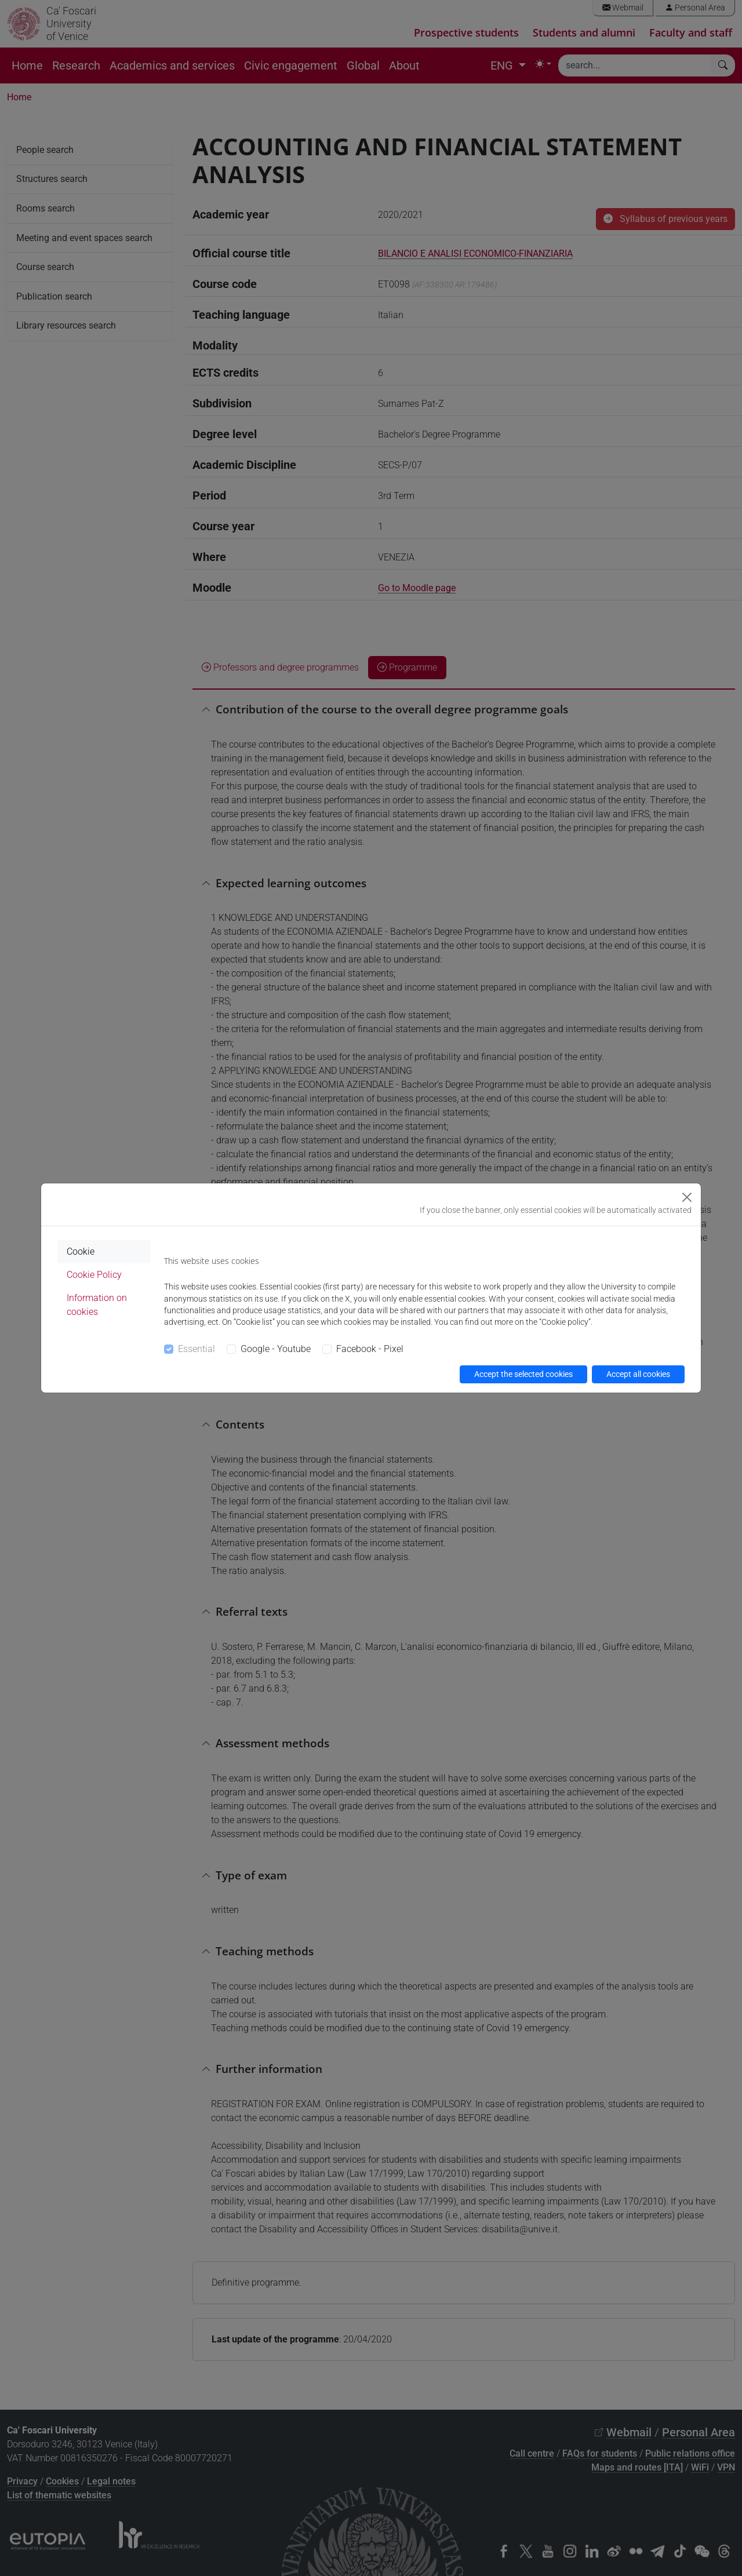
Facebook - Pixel (369, 1348)
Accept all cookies (638, 1374)
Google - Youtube (276, 1348)
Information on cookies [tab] (97, 1304)
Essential (196, 1348)
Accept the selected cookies (523, 1374)
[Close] (687, 1197)
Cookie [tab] (80, 1251)
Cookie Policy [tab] (94, 1274)
